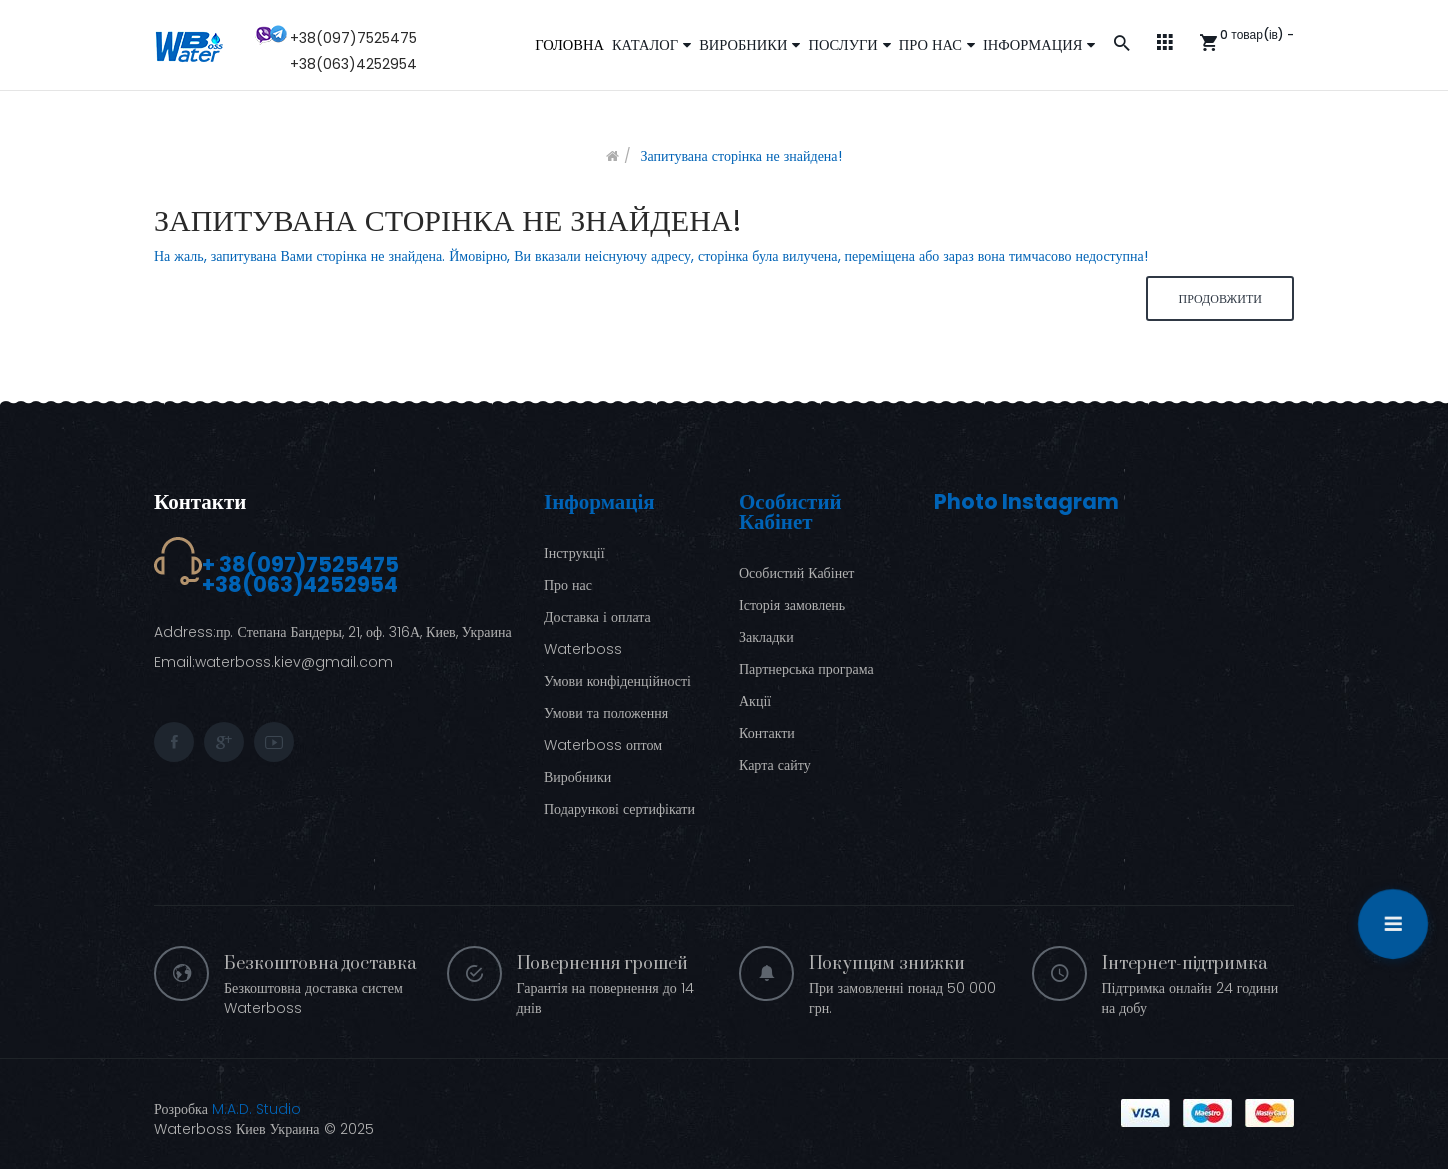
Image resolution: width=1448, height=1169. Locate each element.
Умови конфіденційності (617, 681)
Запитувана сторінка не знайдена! (740, 156)
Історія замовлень (792, 605)
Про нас (568, 585)
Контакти (200, 501)
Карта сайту (775, 765)
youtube (274, 742)
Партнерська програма (806, 669)
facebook (174, 742)
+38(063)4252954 (353, 64)
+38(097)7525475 (353, 38)
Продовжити (1220, 298)
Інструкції (574, 553)
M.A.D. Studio (256, 1109)
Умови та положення (606, 713)
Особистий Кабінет (796, 573)
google (224, 742)
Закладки (766, 637)
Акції (755, 701)
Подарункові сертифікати (619, 809)
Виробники (577, 777)
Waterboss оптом (603, 745)
